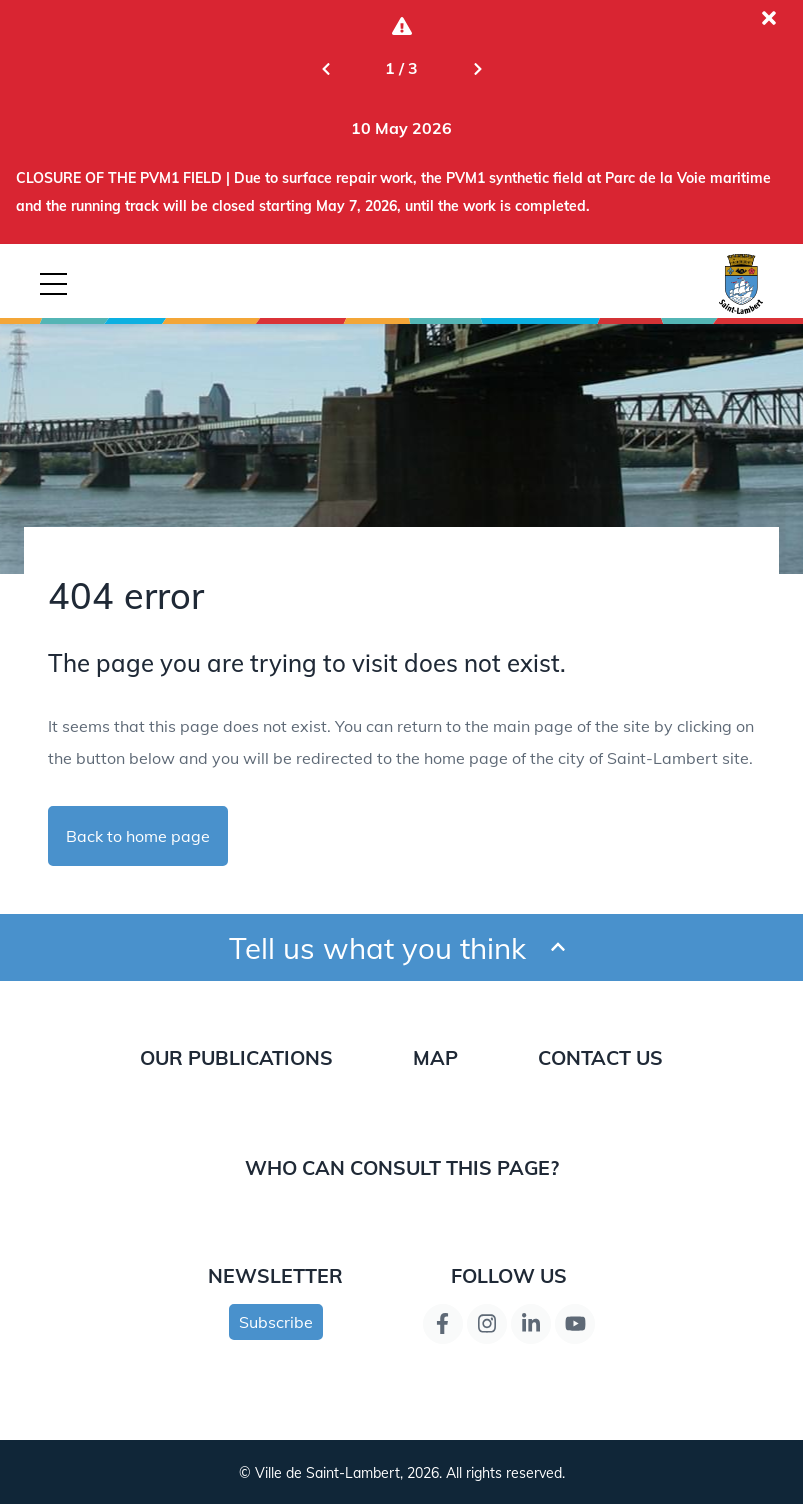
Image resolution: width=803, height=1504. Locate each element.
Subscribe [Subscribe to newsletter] (276, 1322)
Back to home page (138, 836)
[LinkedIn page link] (531, 1324)
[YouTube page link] (575, 1324)
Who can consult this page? (402, 1167)
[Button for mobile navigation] (53, 284)
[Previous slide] (326, 68)
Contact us (600, 1057)
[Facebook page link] (443, 1324)
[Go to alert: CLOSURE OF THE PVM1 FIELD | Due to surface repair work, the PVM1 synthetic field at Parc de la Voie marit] (401, 128)
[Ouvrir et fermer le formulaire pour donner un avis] (558, 947)
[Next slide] (478, 68)
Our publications (236, 1057)
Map (435, 1057)
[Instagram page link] (487, 1324)
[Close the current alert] (769, 18)
